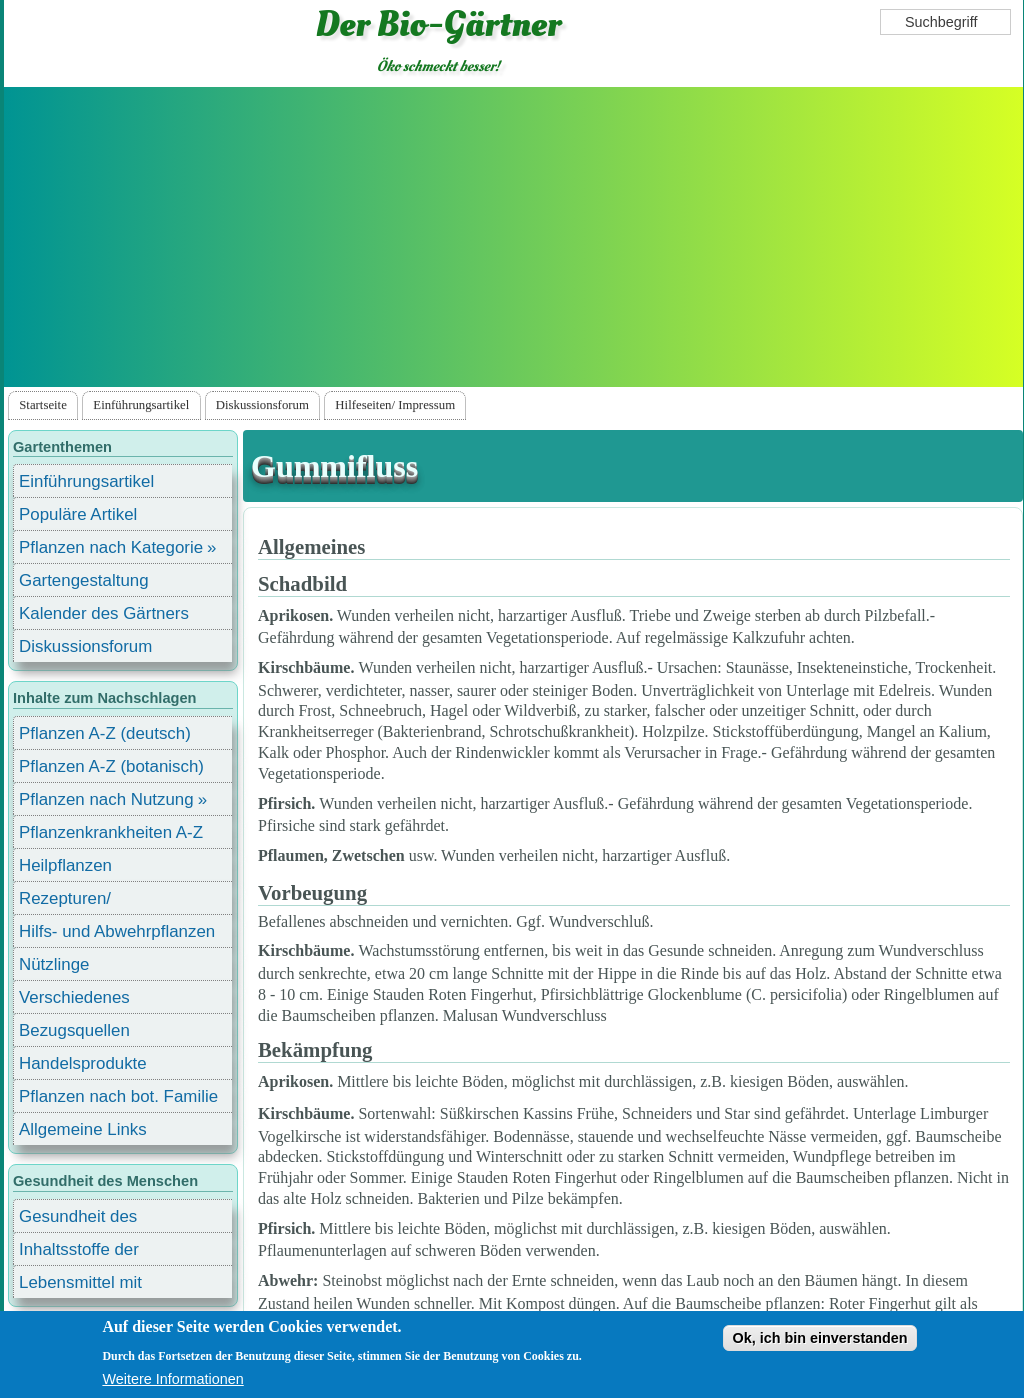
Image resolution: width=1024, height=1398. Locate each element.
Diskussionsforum (262, 405)
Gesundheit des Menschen (78, 1219)
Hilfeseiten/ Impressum (395, 405)
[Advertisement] (513, 237)
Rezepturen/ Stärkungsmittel (77, 901)
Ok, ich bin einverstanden (819, 1338)
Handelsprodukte (83, 1063)
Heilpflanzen (65, 865)
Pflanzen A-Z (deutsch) (105, 733)
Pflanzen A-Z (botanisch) (111, 766)
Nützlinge (54, 964)
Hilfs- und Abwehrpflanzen (117, 931)
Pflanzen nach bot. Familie (118, 1096)
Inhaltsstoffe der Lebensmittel (79, 1252)
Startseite (43, 405)
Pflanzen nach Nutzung (106, 799)
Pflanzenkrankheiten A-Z (111, 832)
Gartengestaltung (84, 580)
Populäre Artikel (78, 514)
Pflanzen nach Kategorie (111, 547)
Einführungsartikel (141, 405)
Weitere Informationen (172, 1379)
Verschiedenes (74, 997)
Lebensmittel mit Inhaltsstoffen (80, 1285)
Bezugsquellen (74, 1030)
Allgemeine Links (83, 1129)
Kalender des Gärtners (104, 613)
